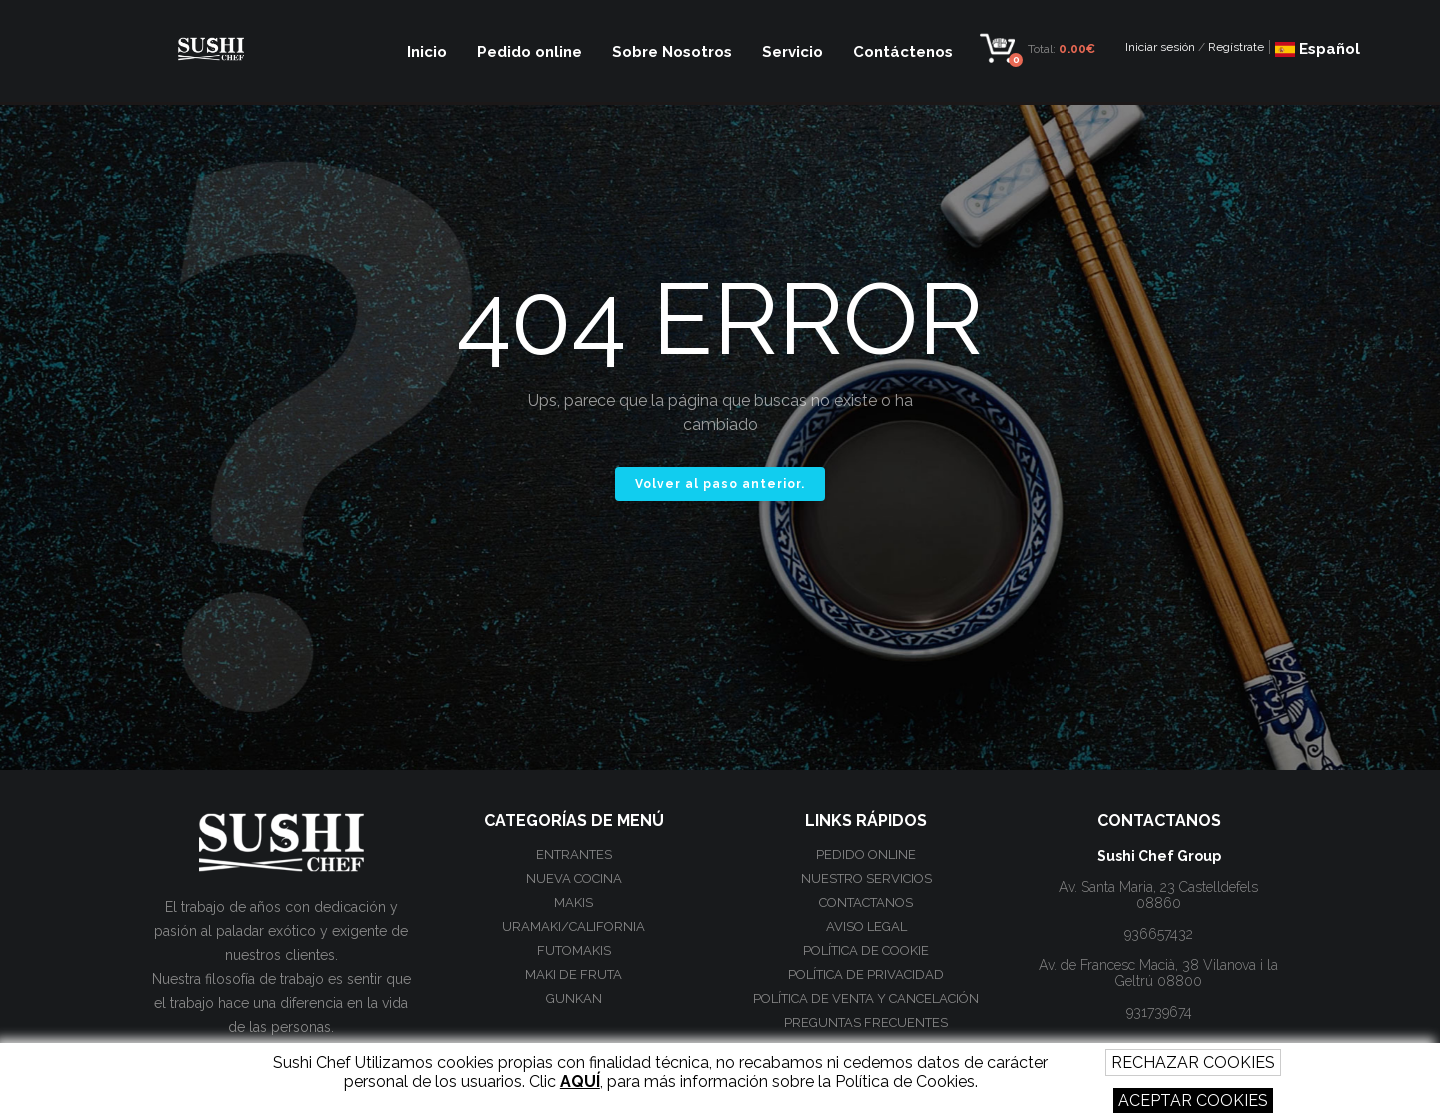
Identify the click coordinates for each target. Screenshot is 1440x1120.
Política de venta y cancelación (866, 998)
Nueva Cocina (574, 878)
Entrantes (574, 854)
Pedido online (529, 52)
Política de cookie (866, 950)
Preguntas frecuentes (866, 1022)
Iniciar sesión (1160, 47)
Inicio (427, 52)
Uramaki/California (573, 926)
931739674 (1159, 1012)
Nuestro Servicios (866, 878)
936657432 (1158, 934)
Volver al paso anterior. (720, 484)
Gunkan (574, 998)
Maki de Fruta (573, 974)
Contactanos (866, 902)
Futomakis (574, 950)
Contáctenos (903, 52)
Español (1317, 49)
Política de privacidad (866, 974)
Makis (573, 902)
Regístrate (1236, 47)
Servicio (792, 52)
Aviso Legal (866, 926)
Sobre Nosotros (672, 52)
